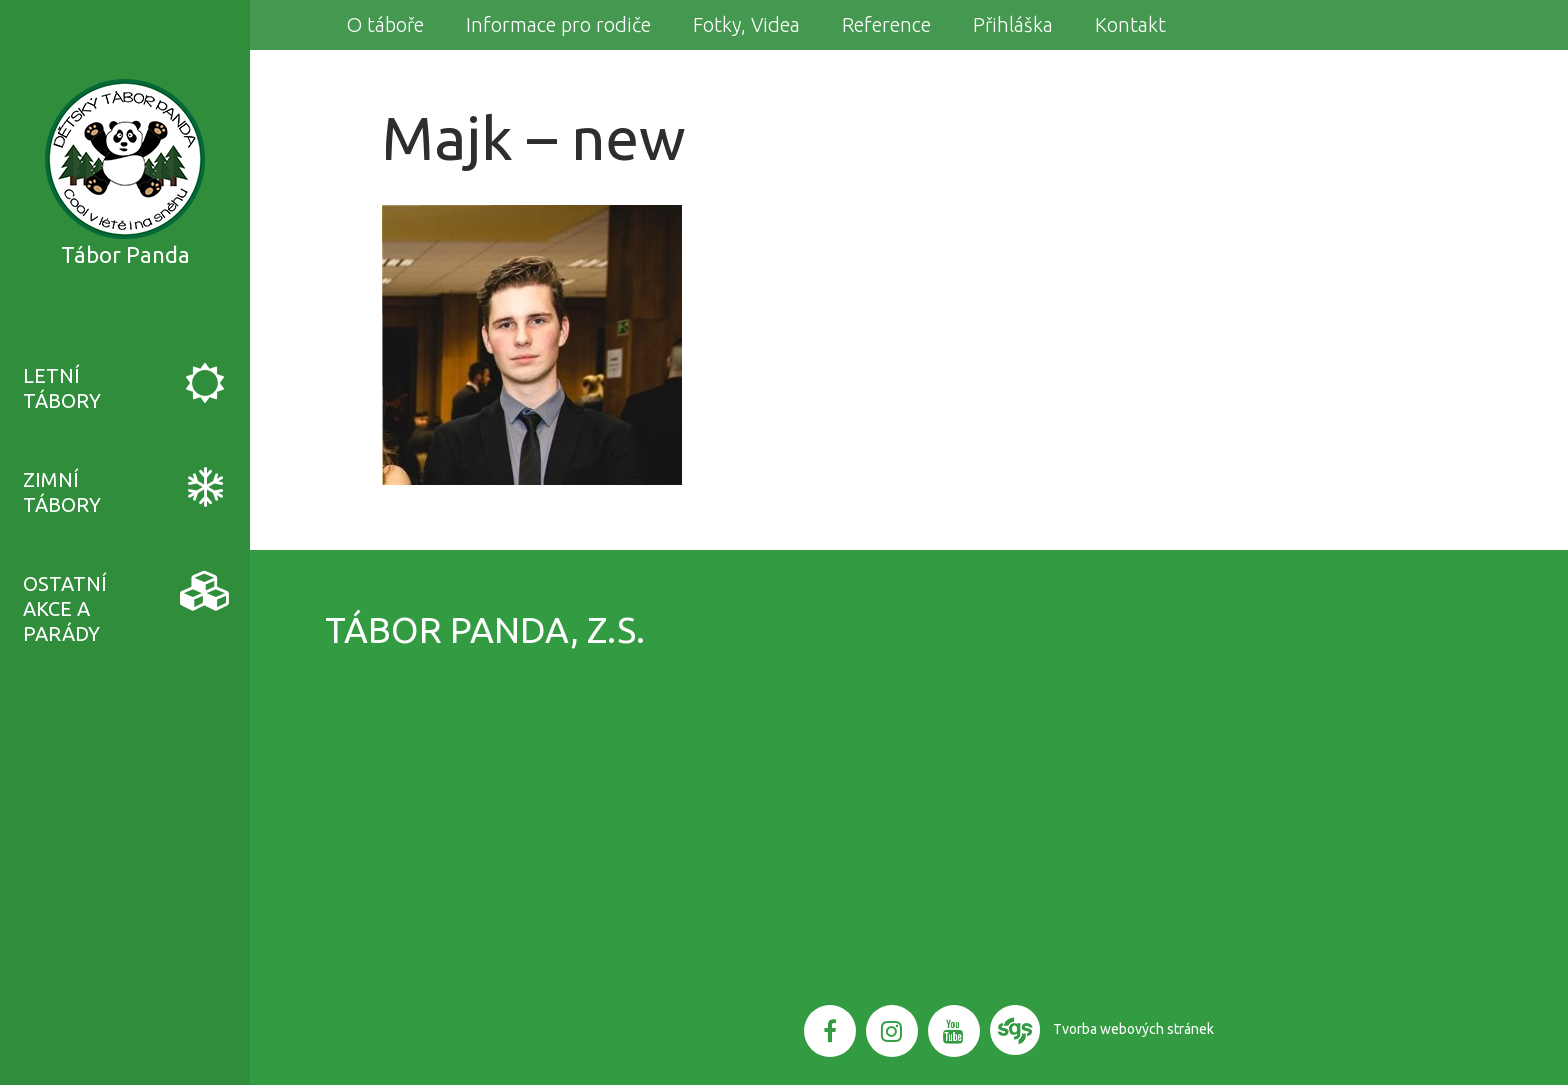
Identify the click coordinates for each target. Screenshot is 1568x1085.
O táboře (385, 24)
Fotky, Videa (746, 24)
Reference (886, 24)
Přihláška (1013, 24)
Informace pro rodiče (558, 24)
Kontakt (1130, 24)
